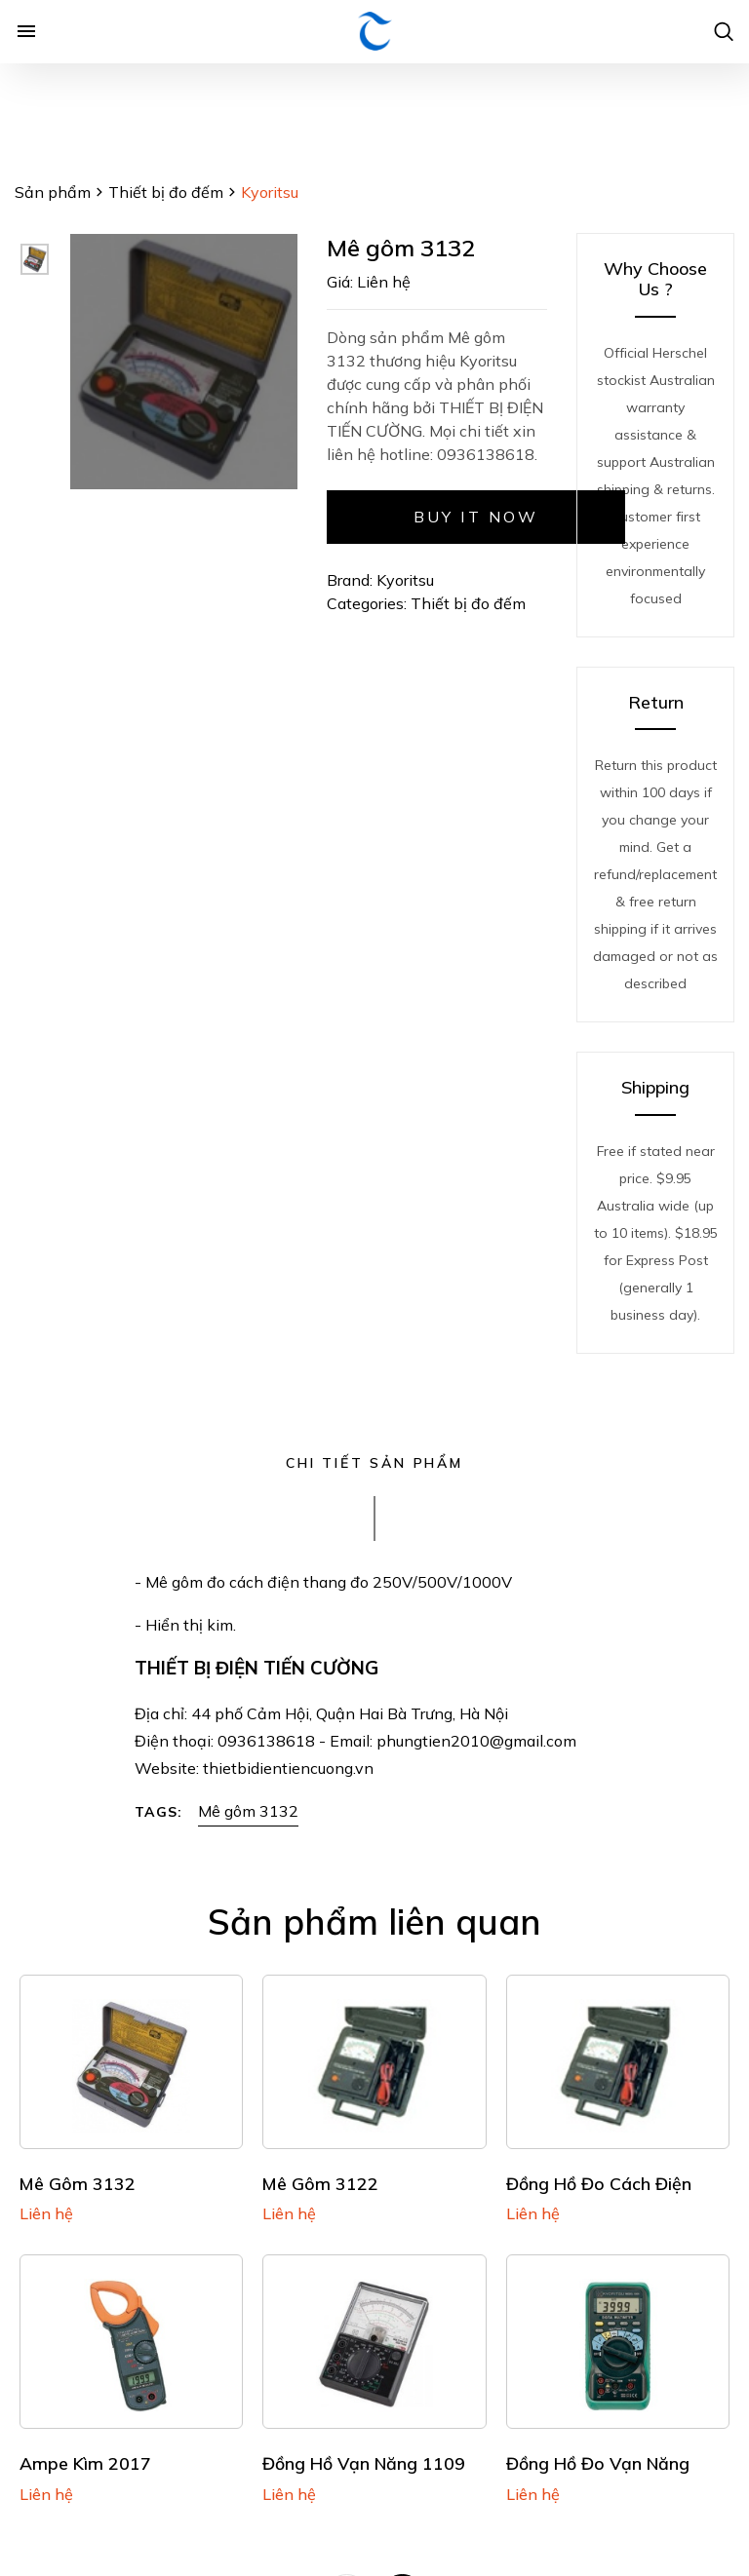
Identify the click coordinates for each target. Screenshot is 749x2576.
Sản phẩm (53, 192)
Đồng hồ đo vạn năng (598, 2463)
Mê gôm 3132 (248, 1811)
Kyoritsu (405, 580)
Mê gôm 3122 (320, 2183)
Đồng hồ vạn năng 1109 (363, 2463)
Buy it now (476, 516)
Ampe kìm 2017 (85, 2463)
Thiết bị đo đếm (165, 192)
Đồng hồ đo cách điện (598, 2183)
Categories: (369, 603)
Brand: (350, 580)
